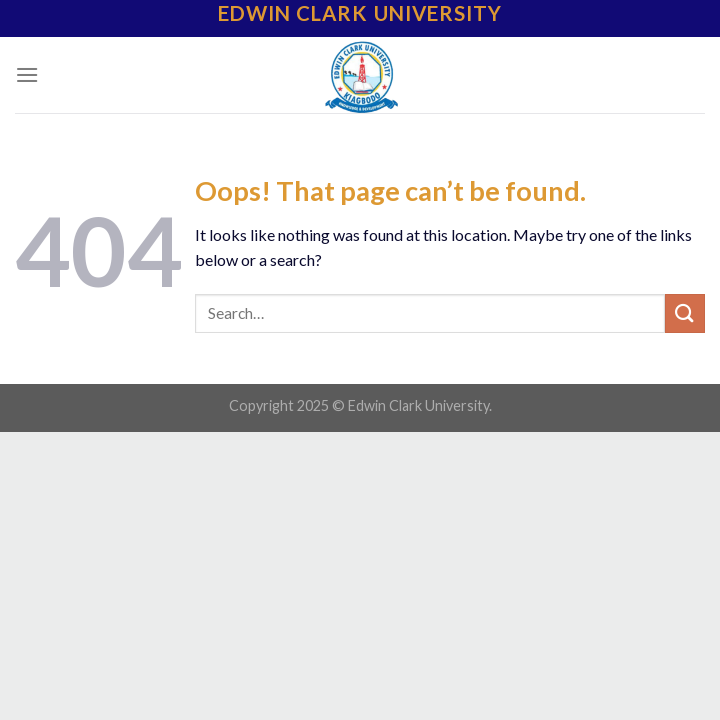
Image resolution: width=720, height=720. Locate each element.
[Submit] (685, 313)
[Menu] (27, 74)
